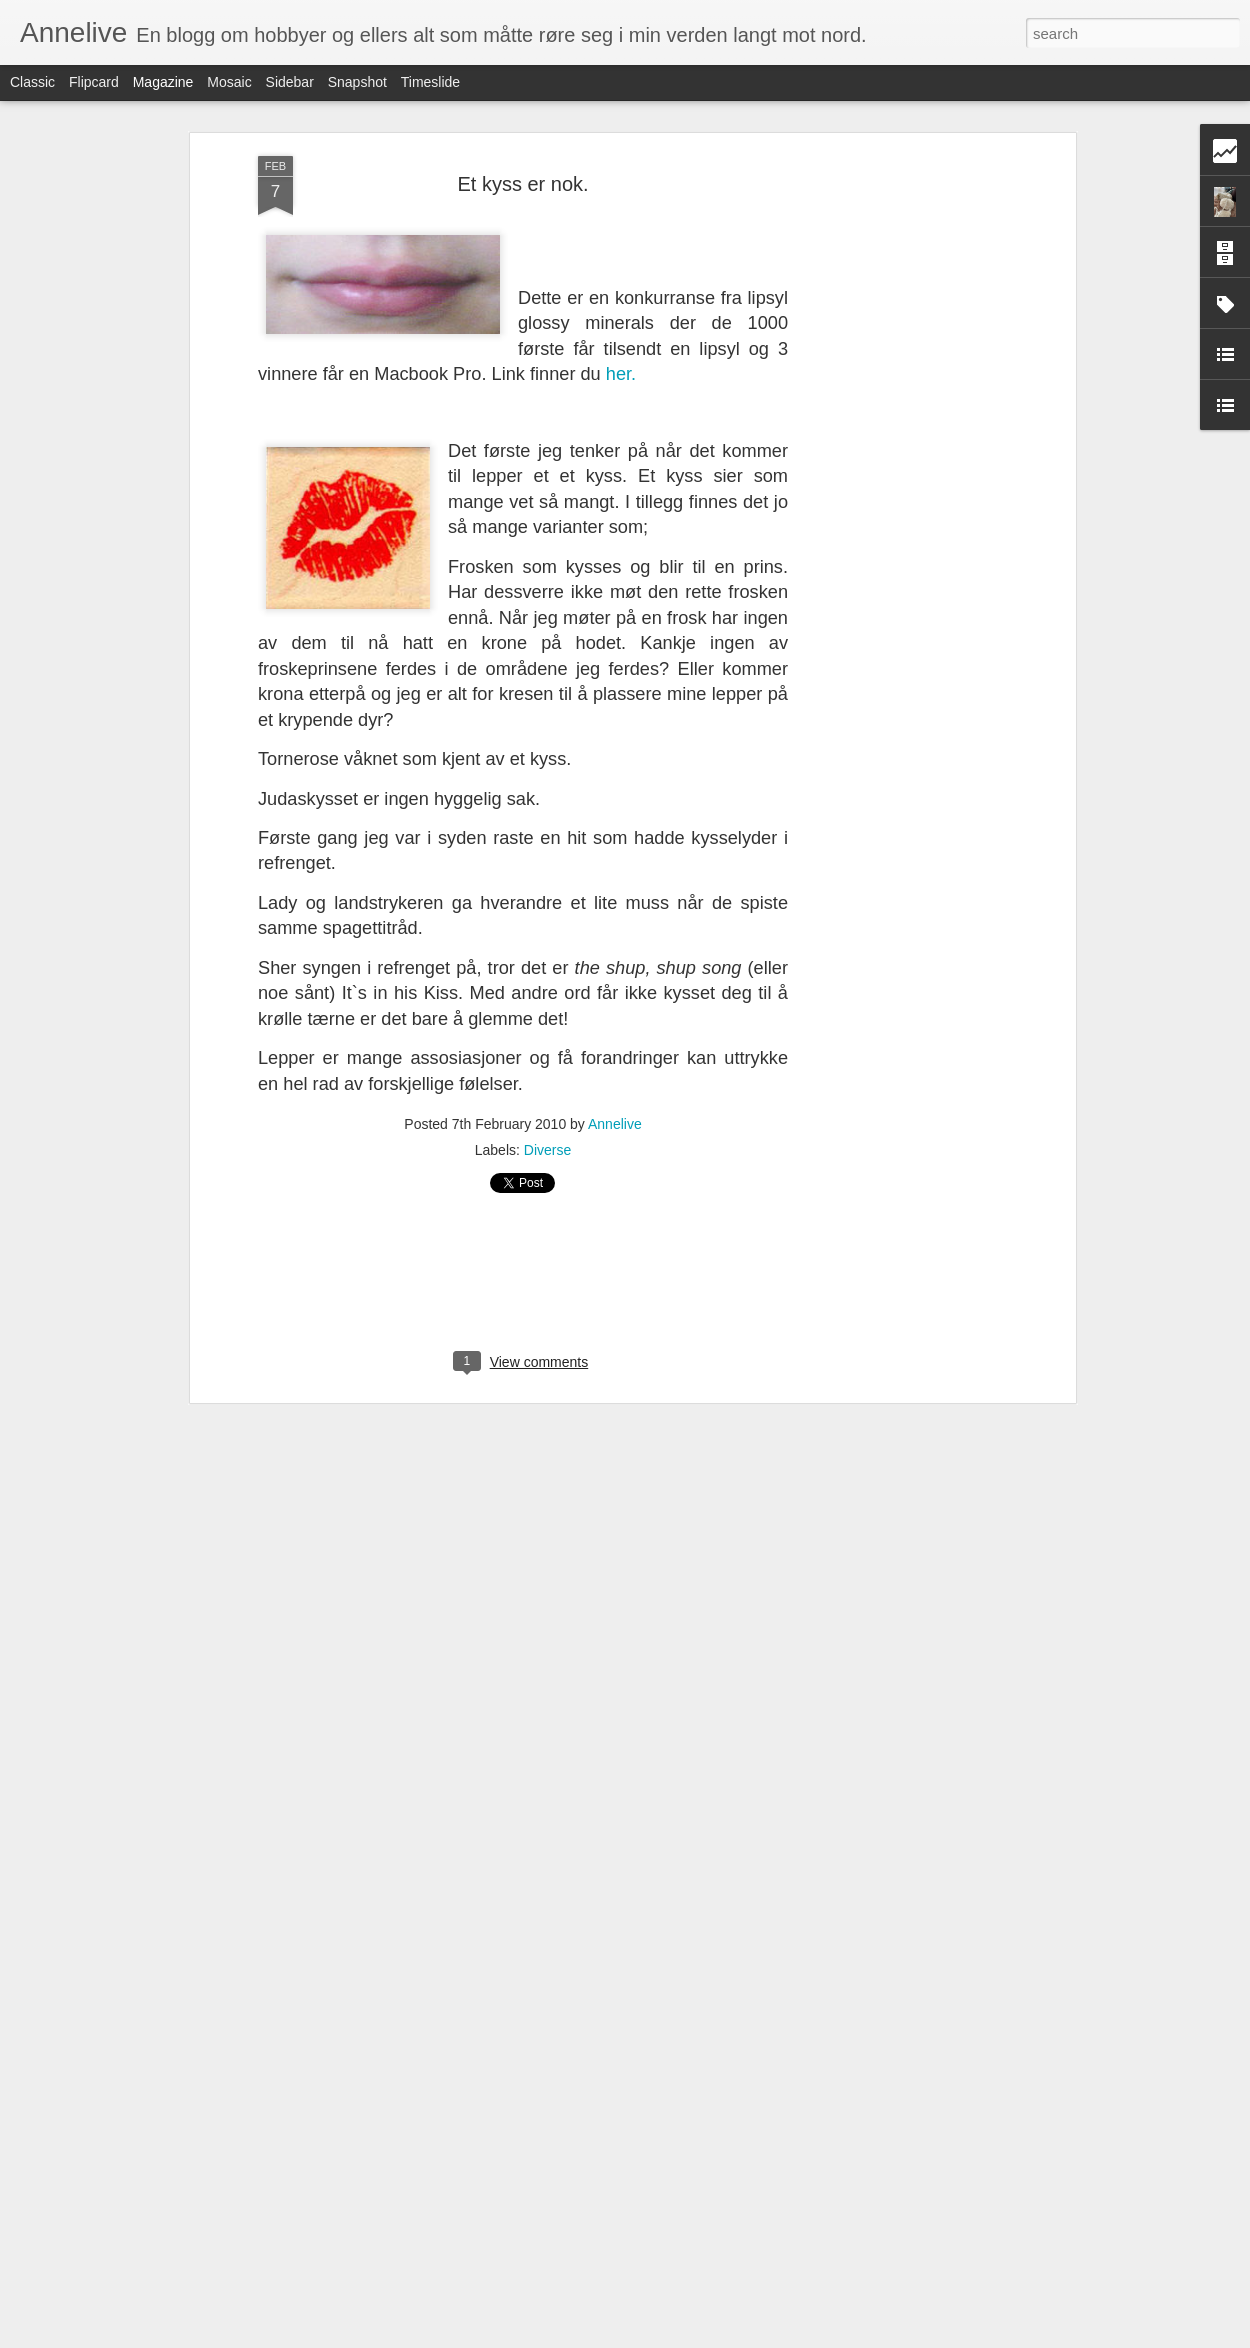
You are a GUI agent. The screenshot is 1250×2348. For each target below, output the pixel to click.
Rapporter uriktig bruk (751, 2337)
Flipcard (94, 82)
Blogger (673, 2337)
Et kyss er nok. (522, 177)
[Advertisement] (898, 465)
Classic (32, 82)
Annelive (615, 1118)
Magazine (163, 82)
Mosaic (229, 82)
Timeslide (430, 82)
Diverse (547, 1144)
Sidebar (290, 82)
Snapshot (357, 82)
